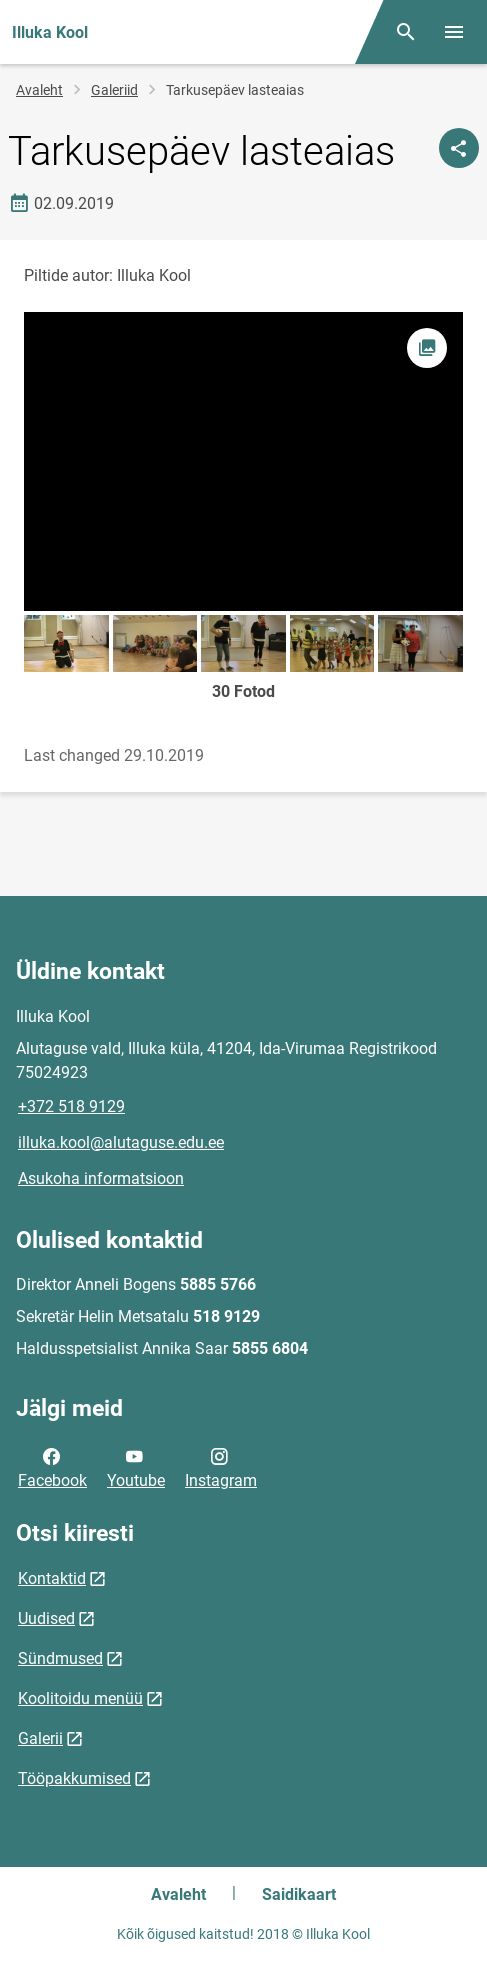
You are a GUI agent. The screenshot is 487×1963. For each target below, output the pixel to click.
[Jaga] (459, 148)
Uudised (46, 1618)
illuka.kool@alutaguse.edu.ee (121, 1142)
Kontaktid (52, 1578)
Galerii (40, 1738)
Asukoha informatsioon (101, 1178)
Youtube (136, 1467)
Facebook (52, 1467)
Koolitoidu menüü (80, 1698)
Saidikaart (299, 1894)
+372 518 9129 (71, 1106)
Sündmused (60, 1658)
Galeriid (114, 90)
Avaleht (39, 90)
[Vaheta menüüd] (454, 32)
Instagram (221, 1467)
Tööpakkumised (74, 1778)
